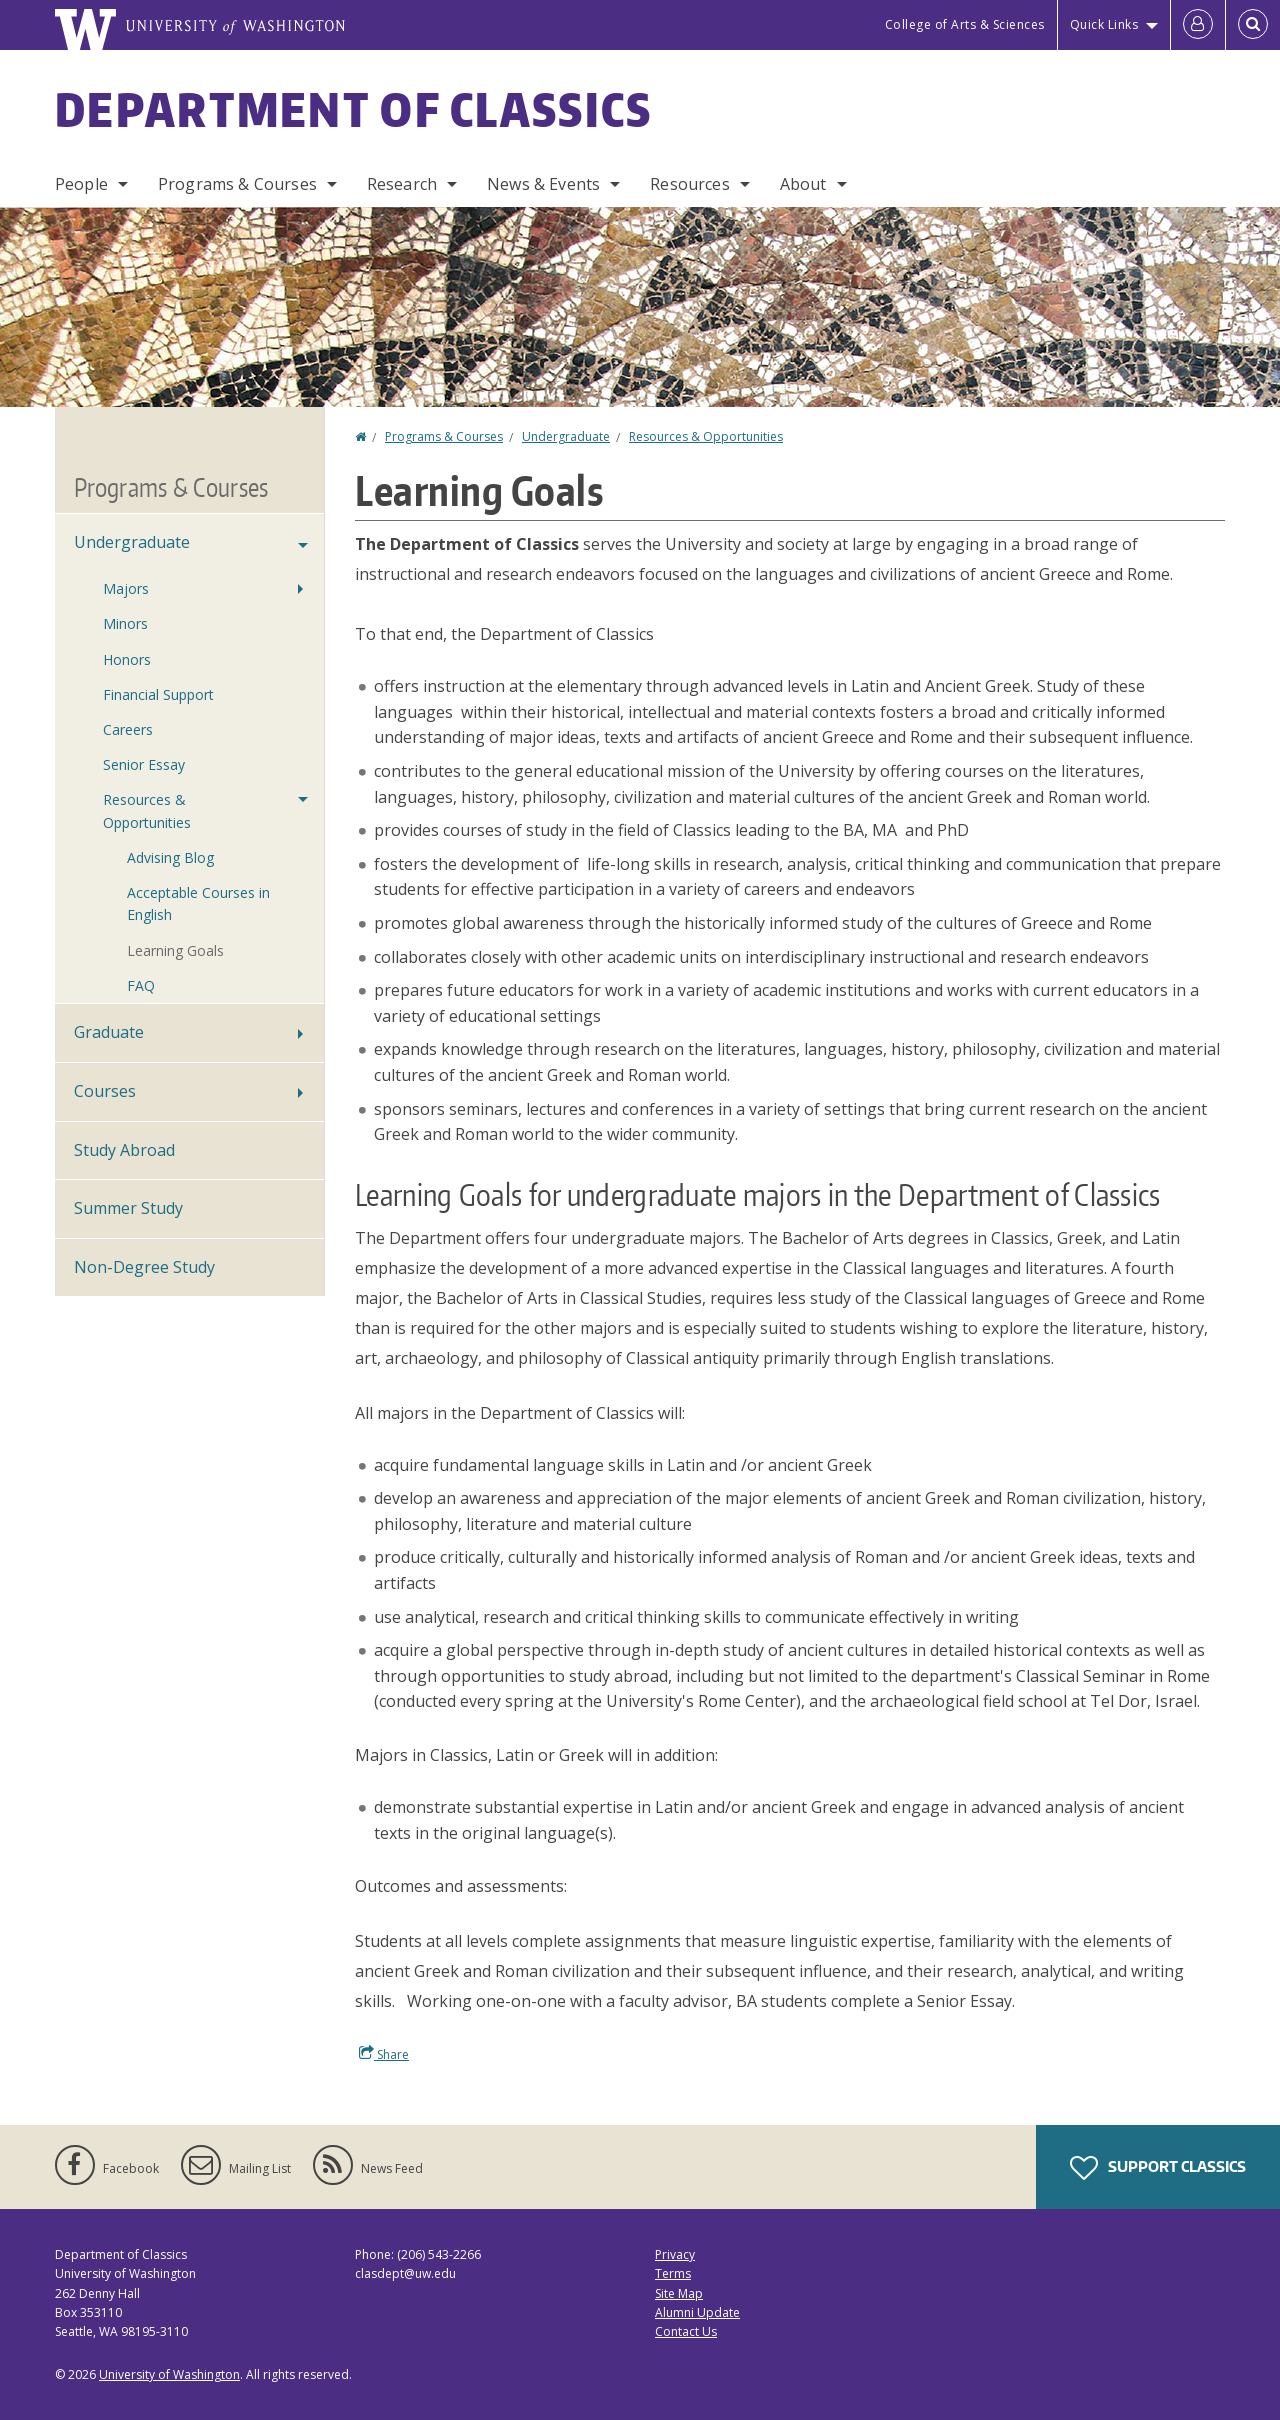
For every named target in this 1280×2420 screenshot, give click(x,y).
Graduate (109, 1032)
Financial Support (158, 694)
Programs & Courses (237, 184)
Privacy (675, 2254)
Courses (105, 1091)
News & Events (543, 184)
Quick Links (1104, 24)
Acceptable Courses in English (198, 903)
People (81, 184)
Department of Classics (354, 109)
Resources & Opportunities (706, 436)
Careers (128, 729)
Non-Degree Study (144, 1267)
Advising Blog (170, 857)
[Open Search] (1253, 25)
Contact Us (686, 2331)
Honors (127, 659)
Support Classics (1158, 2168)
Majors (126, 588)
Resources (689, 184)
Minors (125, 623)
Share (384, 2054)
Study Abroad (124, 1150)
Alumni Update (697, 2312)
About (803, 184)
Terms (673, 2273)
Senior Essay (144, 764)
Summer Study (128, 1208)
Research (402, 184)
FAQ (141, 985)
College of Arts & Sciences (965, 24)
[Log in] (1198, 25)
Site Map (679, 2293)
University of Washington (169, 2374)
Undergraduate (566, 436)
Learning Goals (175, 950)
